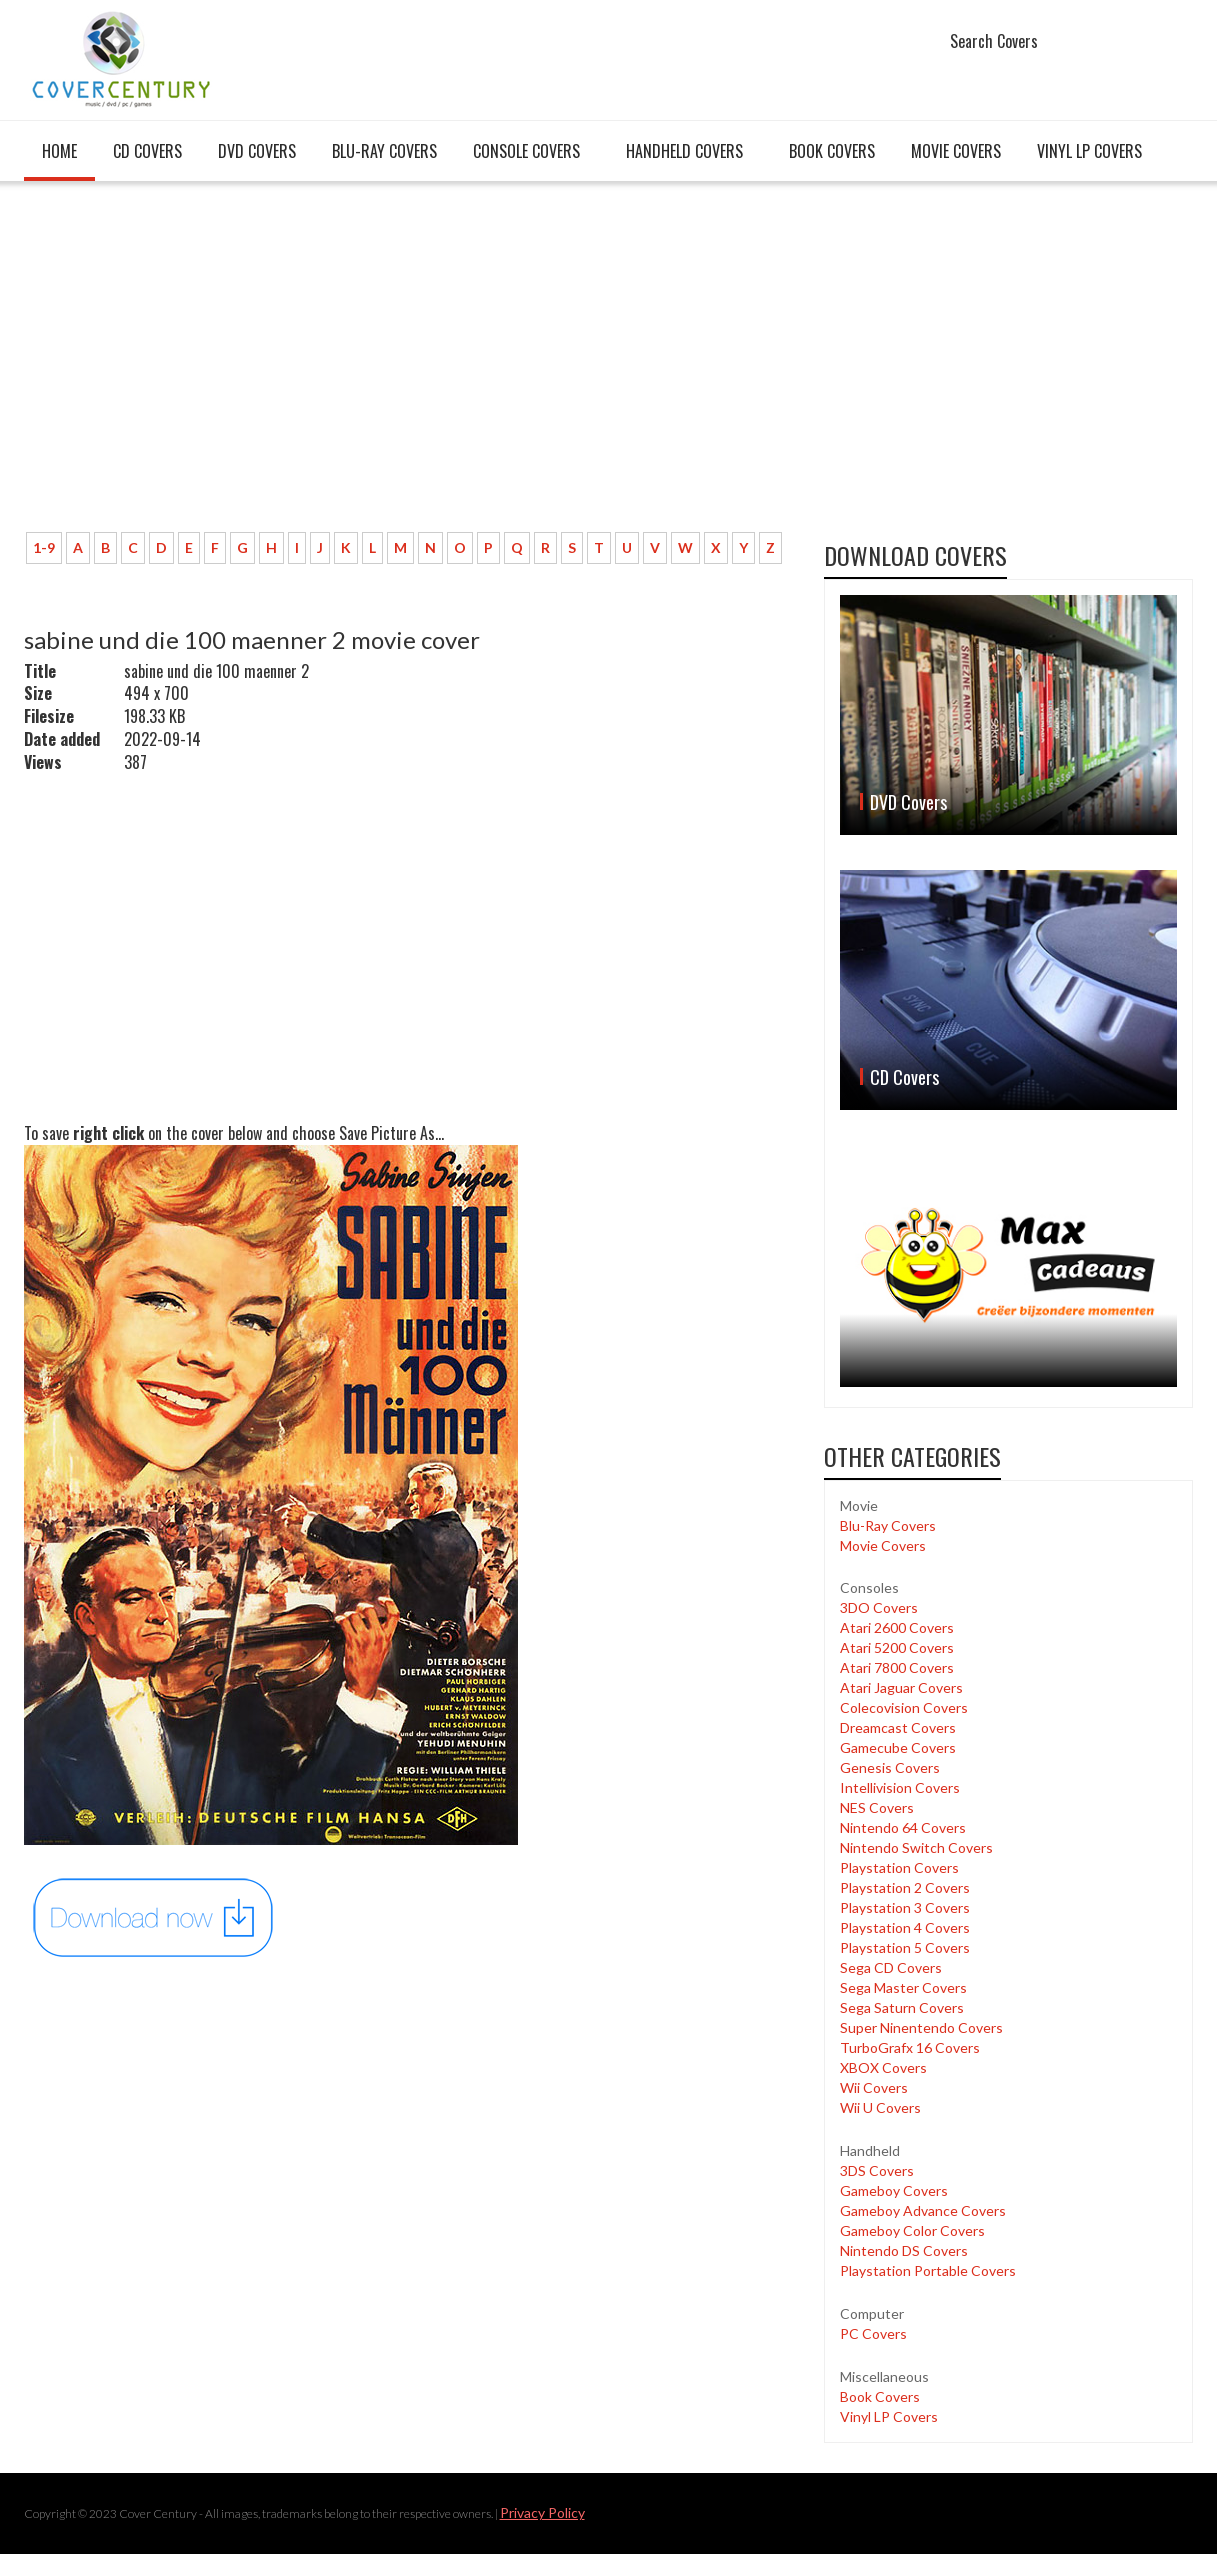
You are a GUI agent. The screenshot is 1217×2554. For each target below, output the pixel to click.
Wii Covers (874, 2087)
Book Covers (832, 151)
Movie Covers (956, 151)
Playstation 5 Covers (905, 1947)
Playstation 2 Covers (905, 1887)
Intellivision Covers (900, 1787)
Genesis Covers (890, 1767)
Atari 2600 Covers (897, 1627)
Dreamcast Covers (898, 1727)
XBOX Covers (883, 2067)
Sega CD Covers (891, 1967)
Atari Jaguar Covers (901, 1687)
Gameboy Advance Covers (923, 2210)
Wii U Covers (880, 2107)
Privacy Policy (542, 2512)
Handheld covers (684, 151)
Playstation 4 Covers (905, 1927)
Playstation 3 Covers (905, 1907)
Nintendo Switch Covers (916, 1847)
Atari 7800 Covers (897, 1667)
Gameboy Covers (894, 2190)
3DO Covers (879, 1607)
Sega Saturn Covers (902, 2007)
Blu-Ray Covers (384, 151)
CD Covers (147, 151)
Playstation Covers (899, 1867)
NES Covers (877, 1807)
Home (59, 151)
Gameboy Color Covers (912, 2230)
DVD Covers (257, 151)
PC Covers (873, 2333)
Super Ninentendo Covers (921, 2027)
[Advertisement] (409, 367)
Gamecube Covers (898, 1747)
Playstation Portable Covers (928, 2270)
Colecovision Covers (904, 1707)
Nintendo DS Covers (904, 2250)
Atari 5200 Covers (897, 1647)
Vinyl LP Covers (1089, 151)
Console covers (526, 151)
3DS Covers (877, 2170)
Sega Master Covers (903, 1987)
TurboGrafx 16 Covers (910, 2047)
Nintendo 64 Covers (903, 1827)
